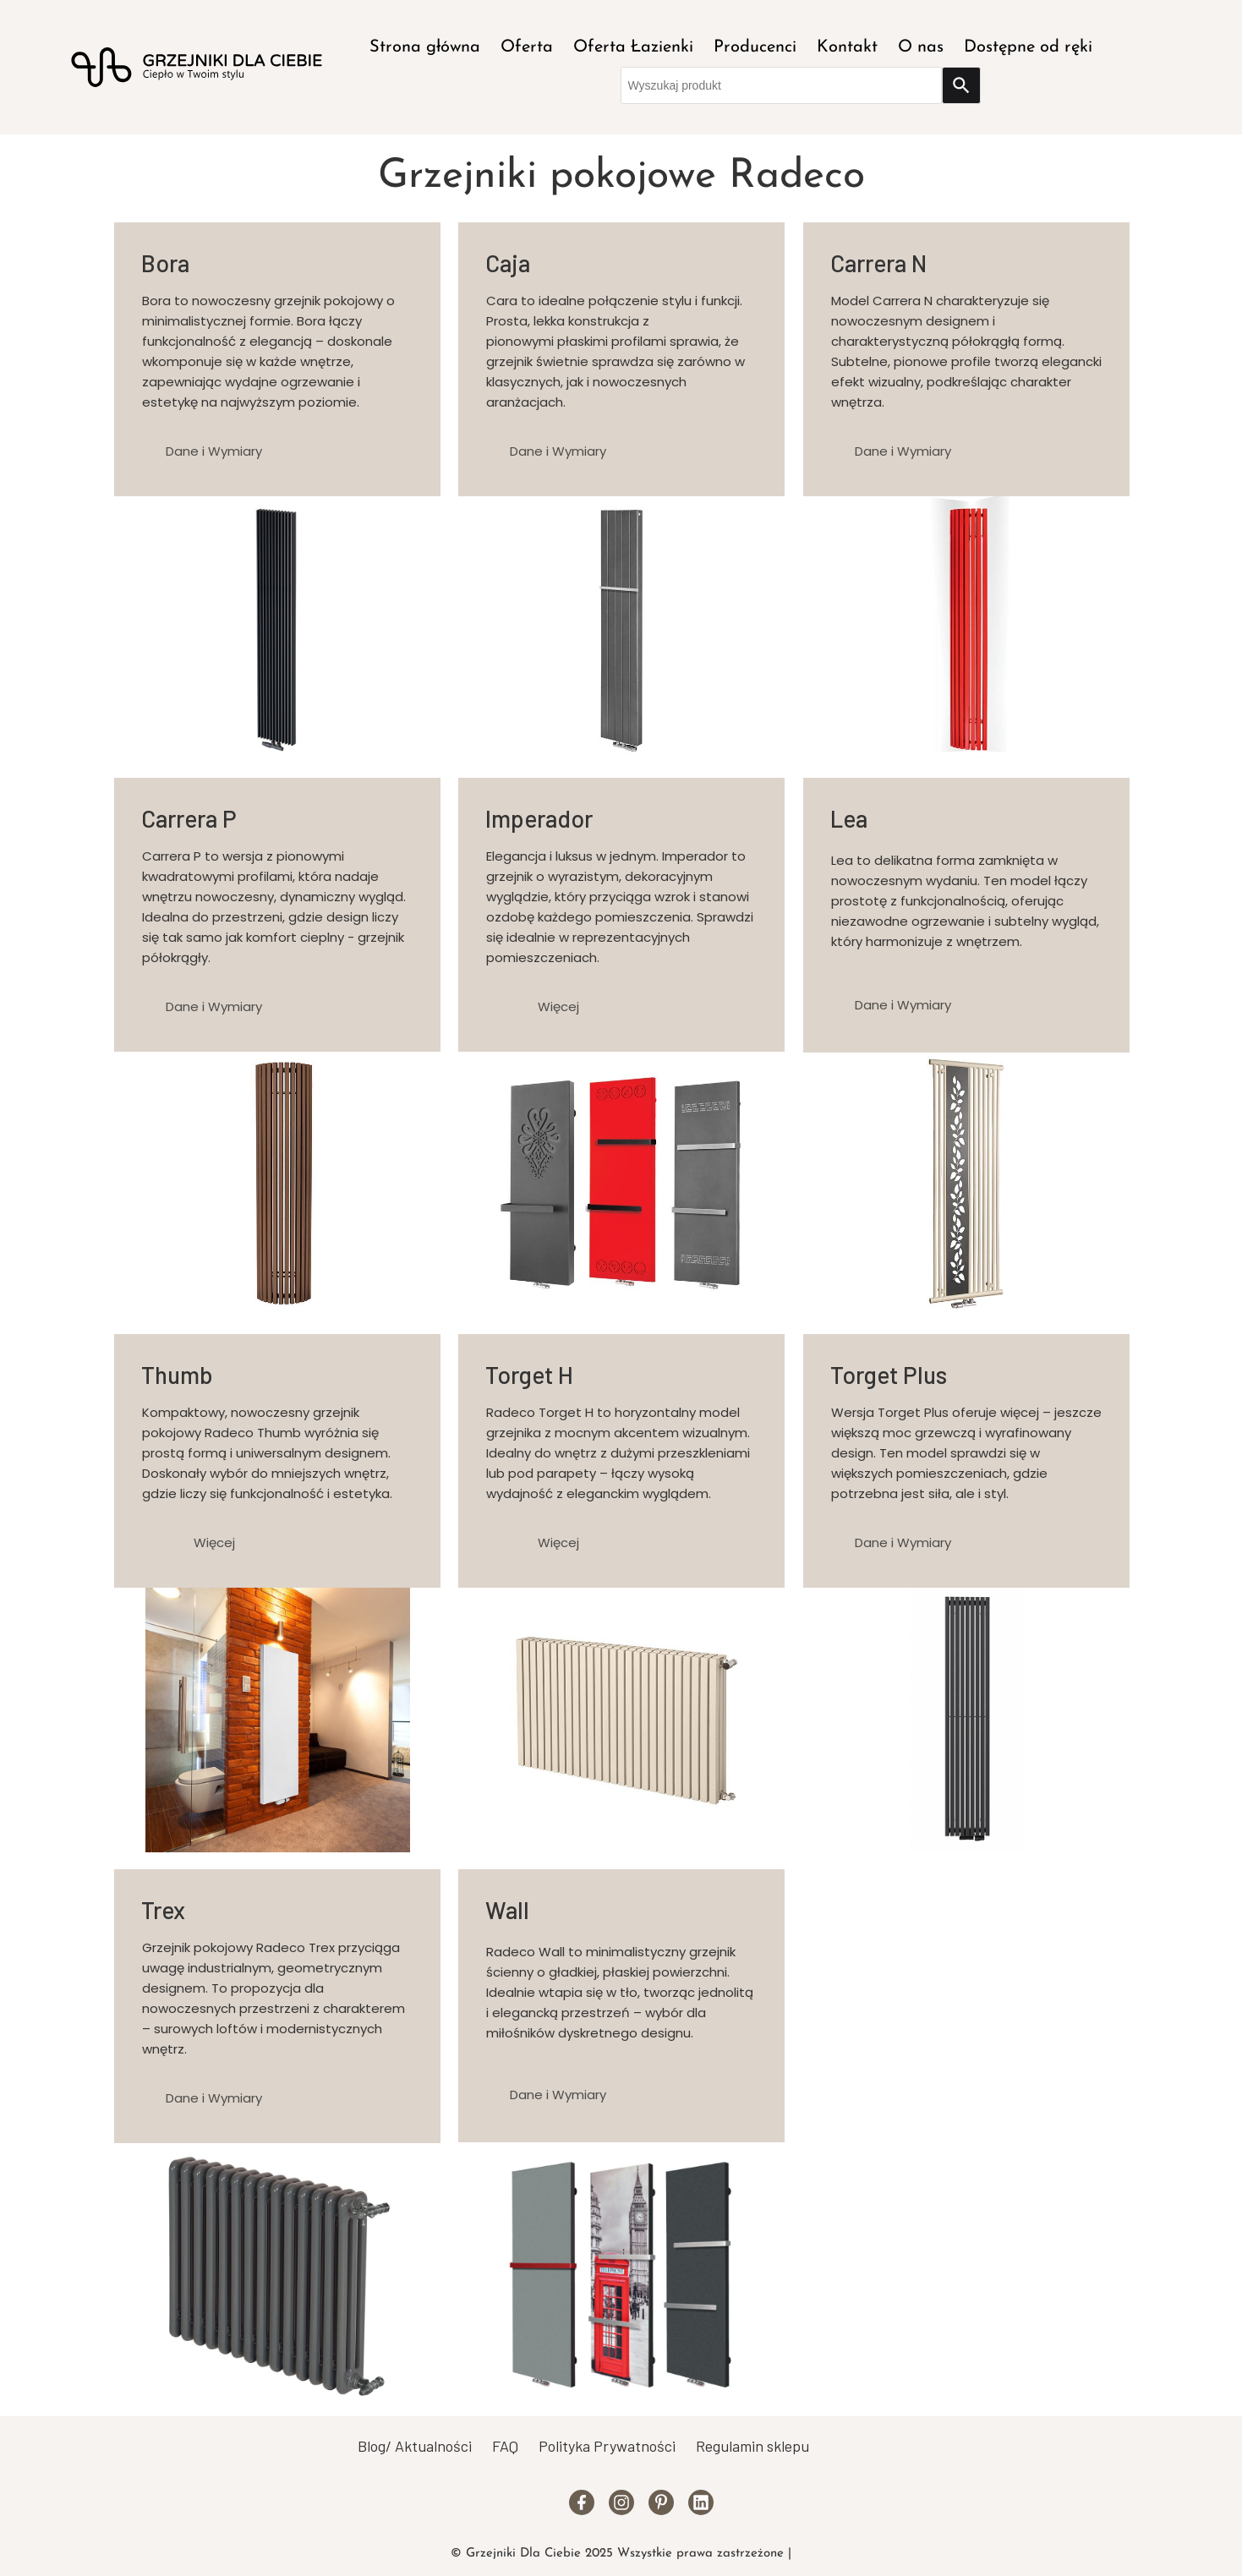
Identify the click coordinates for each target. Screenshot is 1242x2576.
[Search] (961, 85)
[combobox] (781, 85)
